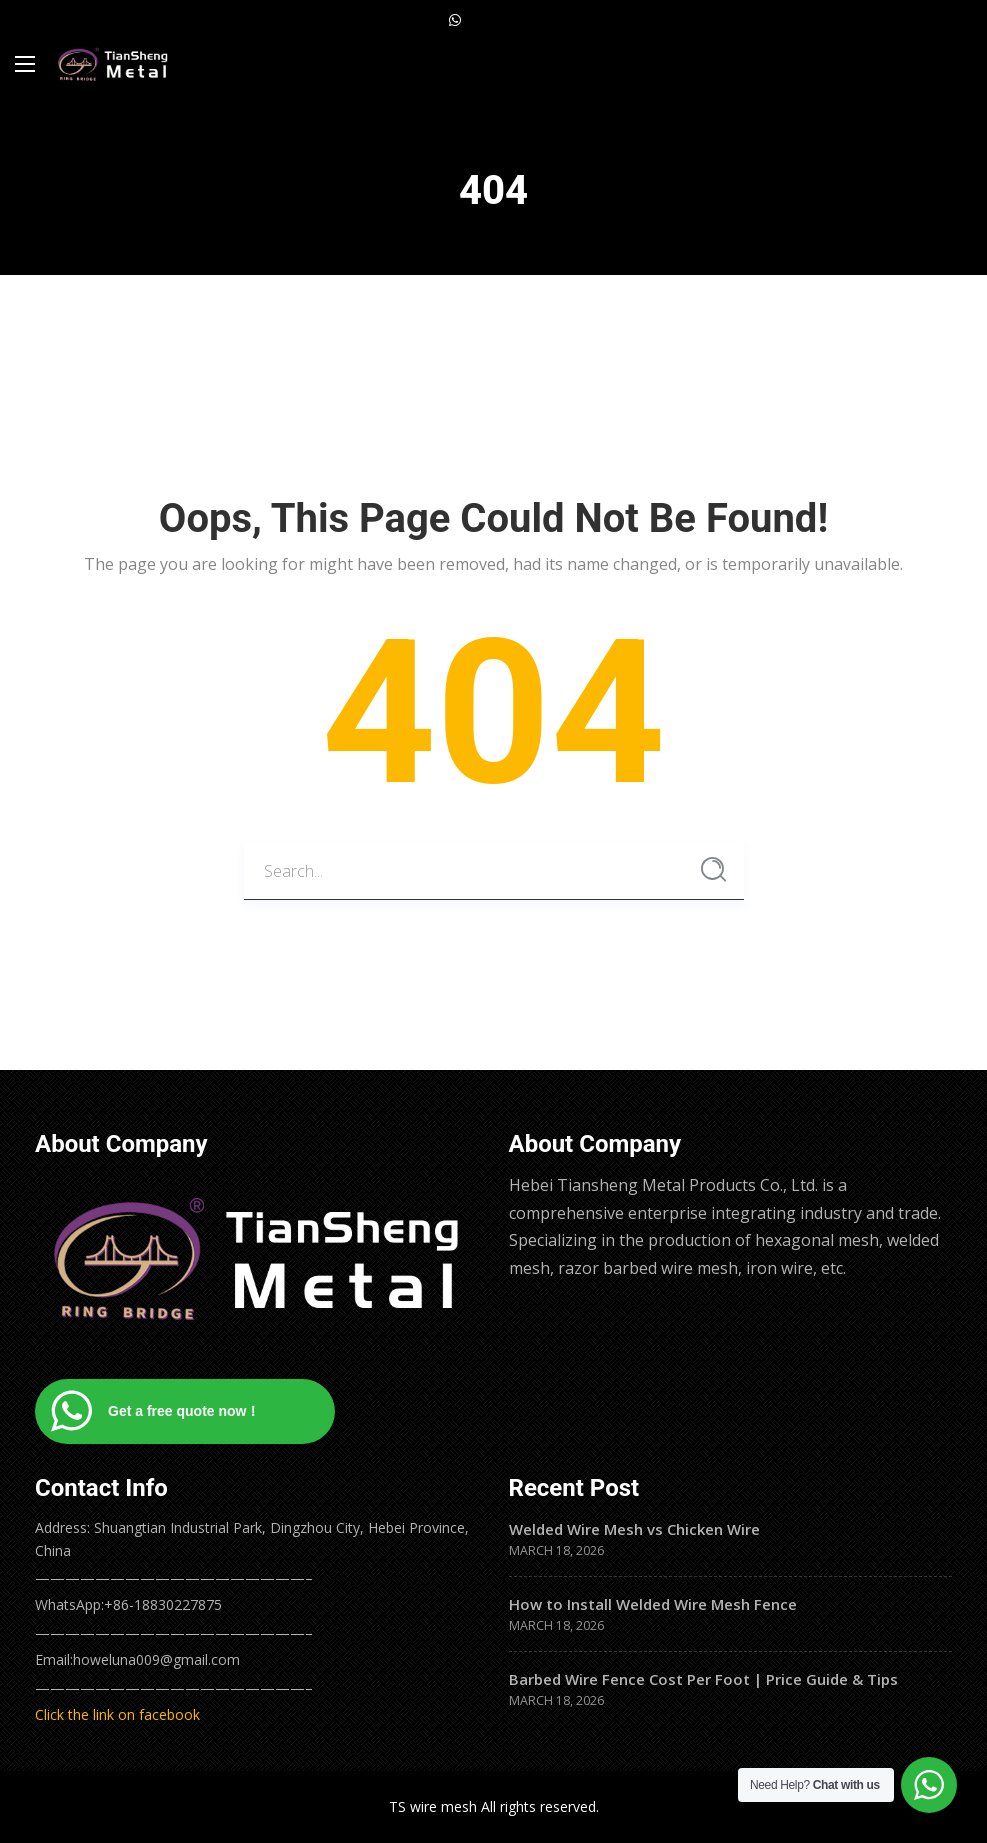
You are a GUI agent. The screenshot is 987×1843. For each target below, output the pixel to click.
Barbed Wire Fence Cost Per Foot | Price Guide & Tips (703, 1679)
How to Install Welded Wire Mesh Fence (653, 1604)
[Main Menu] (25, 64)
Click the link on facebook (117, 1714)
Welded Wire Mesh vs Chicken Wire (634, 1529)
